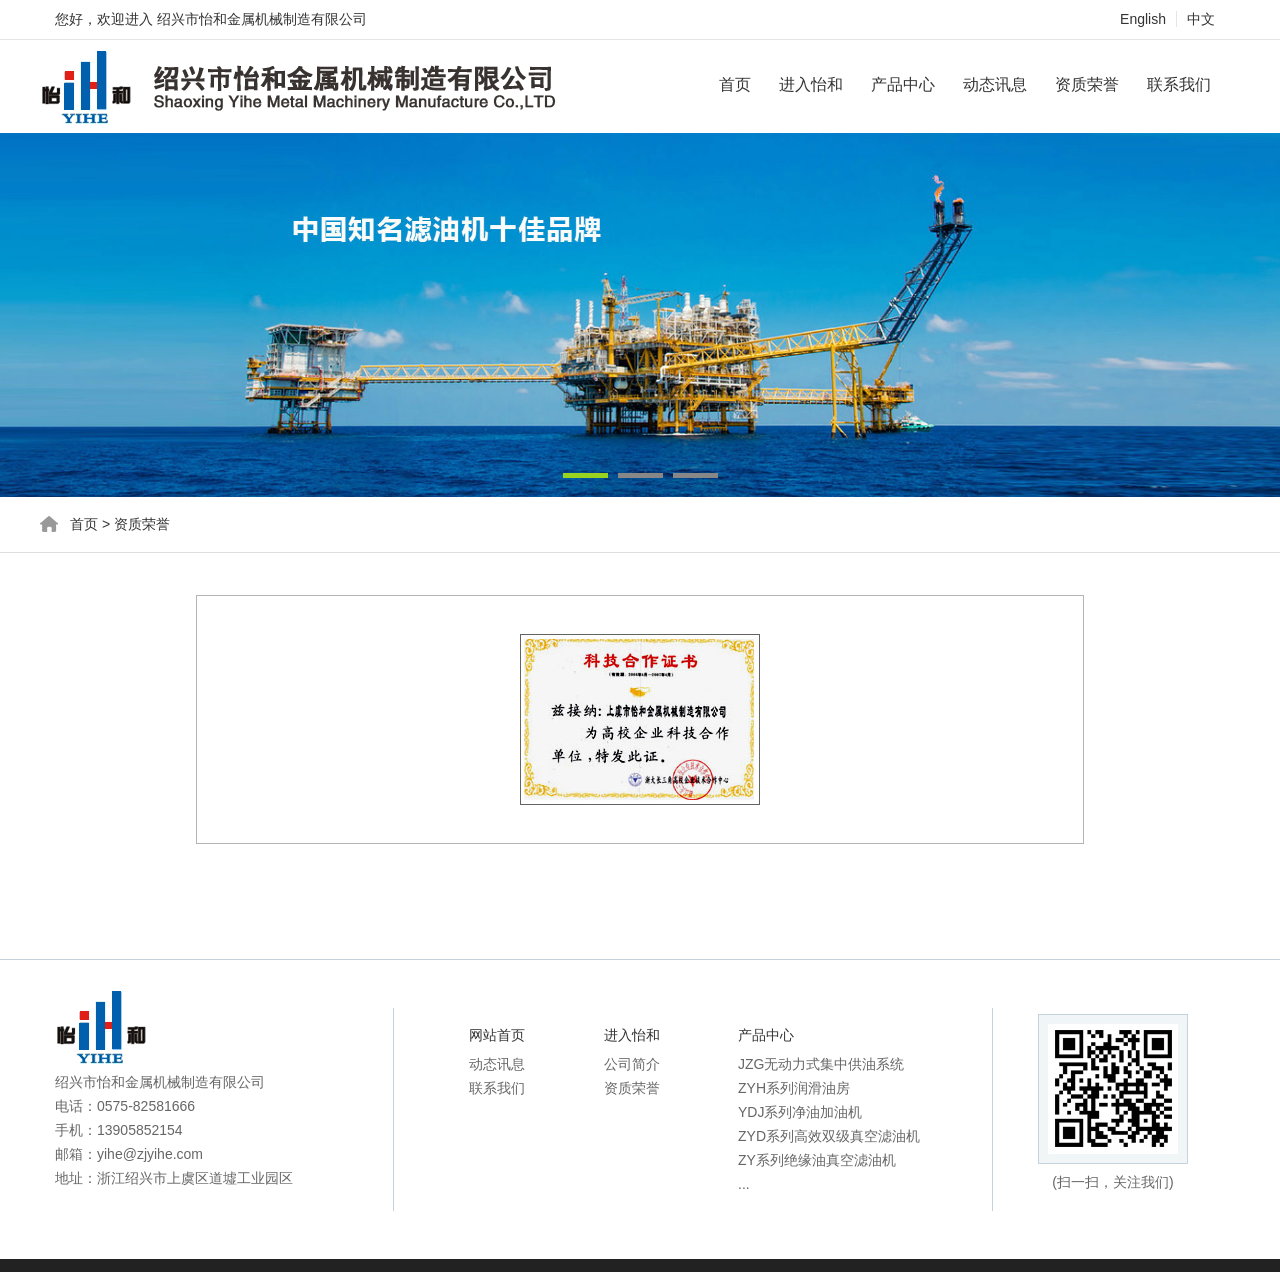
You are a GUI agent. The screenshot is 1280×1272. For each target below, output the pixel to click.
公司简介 (632, 1064)
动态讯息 (995, 84)
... (744, 1184)
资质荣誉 (1087, 84)
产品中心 (903, 84)
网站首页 (497, 1035)
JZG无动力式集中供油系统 (821, 1064)
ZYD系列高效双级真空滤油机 (829, 1136)
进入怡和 (811, 84)
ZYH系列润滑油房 (794, 1088)
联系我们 (1179, 84)
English (1143, 19)
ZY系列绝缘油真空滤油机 (817, 1160)
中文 (1201, 19)
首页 (735, 84)
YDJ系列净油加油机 (800, 1112)
